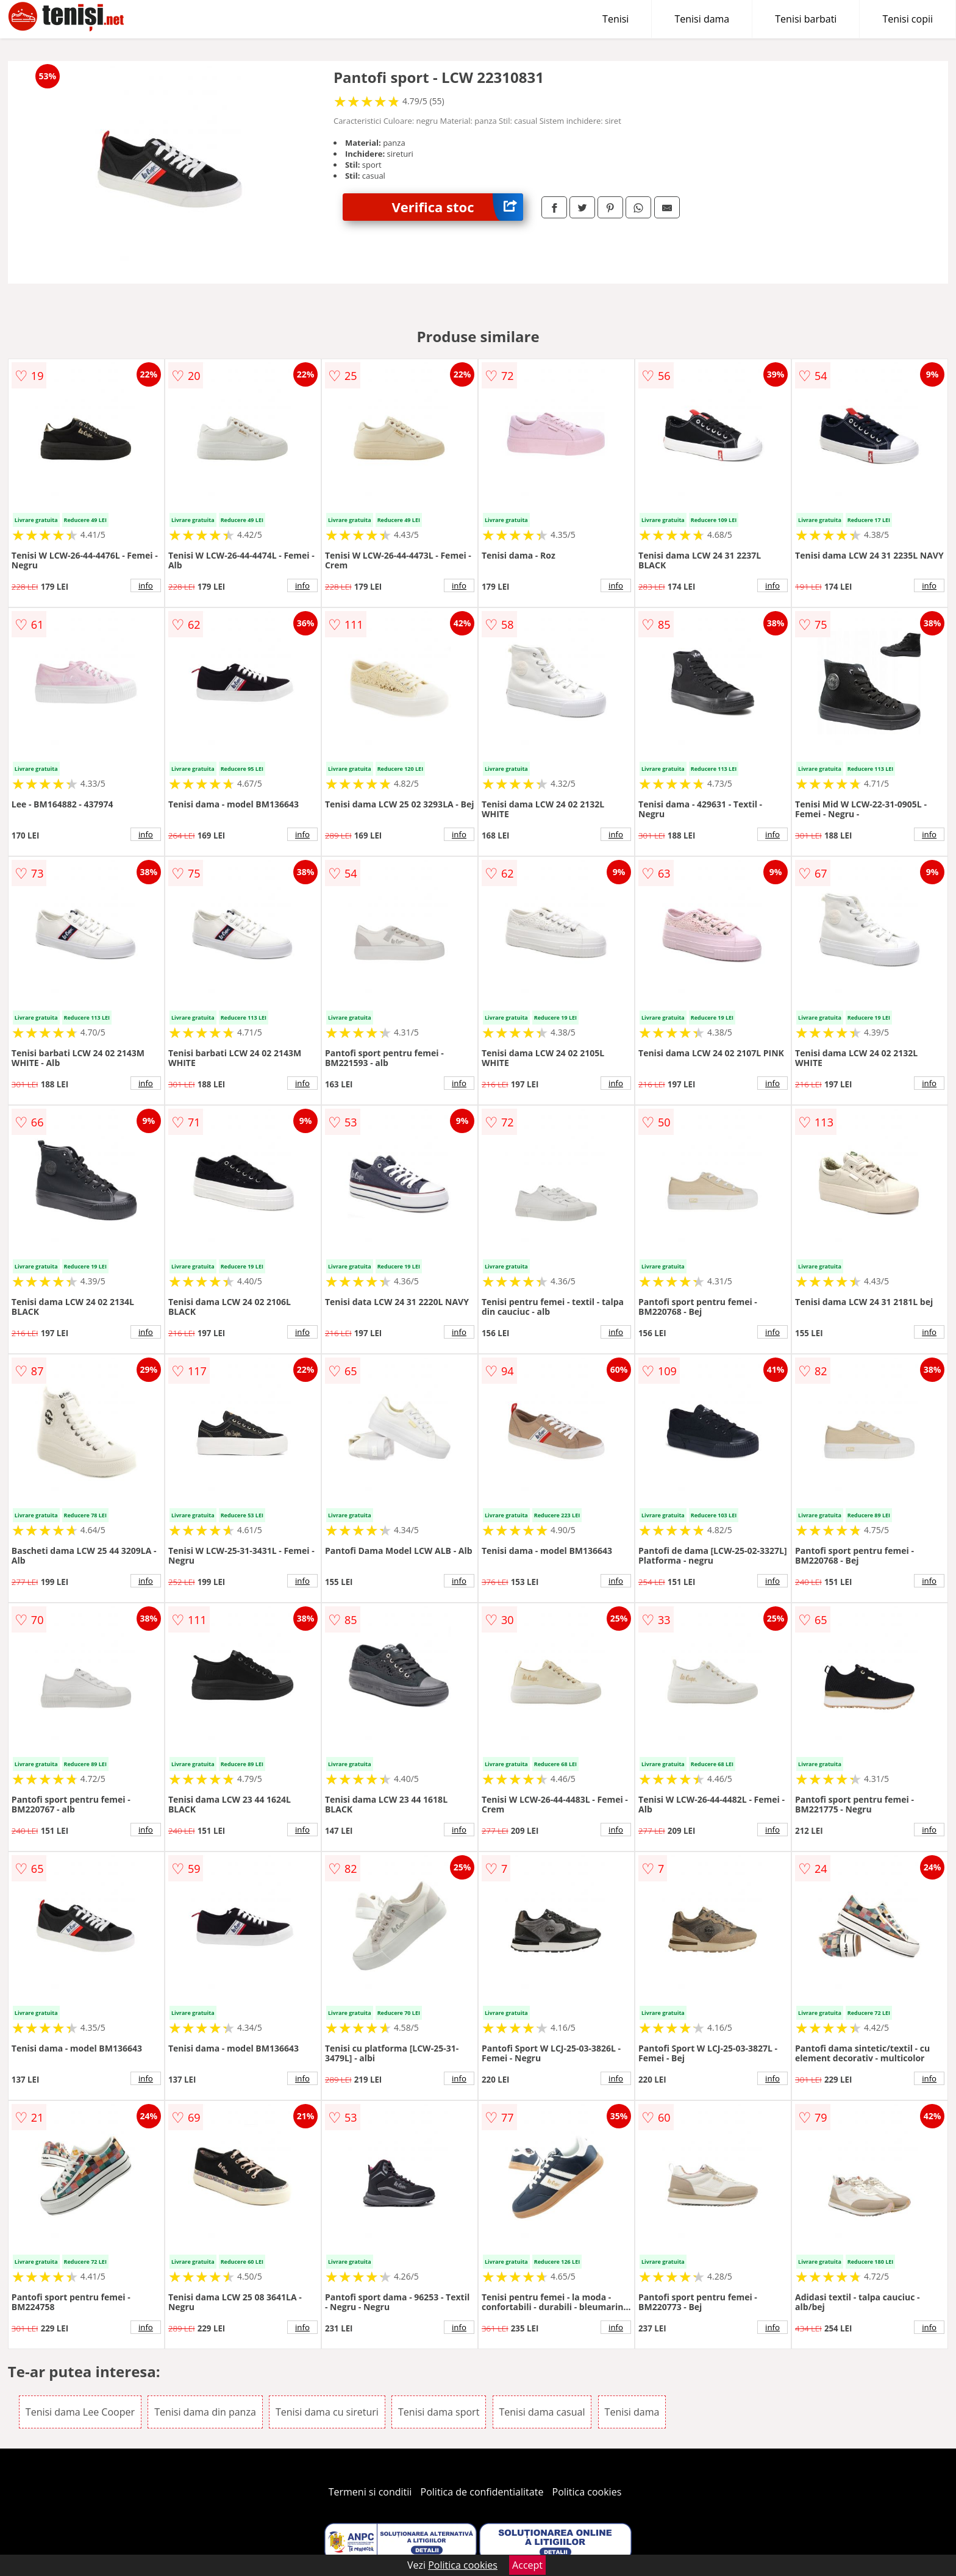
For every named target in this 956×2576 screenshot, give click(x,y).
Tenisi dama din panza (205, 2412)
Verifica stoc (457, 207)
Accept (527, 2565)
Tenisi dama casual (542, 2412)
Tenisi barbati (805, 19)
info (145, 585)
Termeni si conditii (370, 2492)
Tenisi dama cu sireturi (327, 2412)
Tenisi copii (907, 19)
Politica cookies (587, 2492)
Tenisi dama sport (438, 2412)
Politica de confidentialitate (482, 2492)
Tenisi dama (701, 19)
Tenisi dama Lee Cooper (80, 2412)
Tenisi (615, 19)
